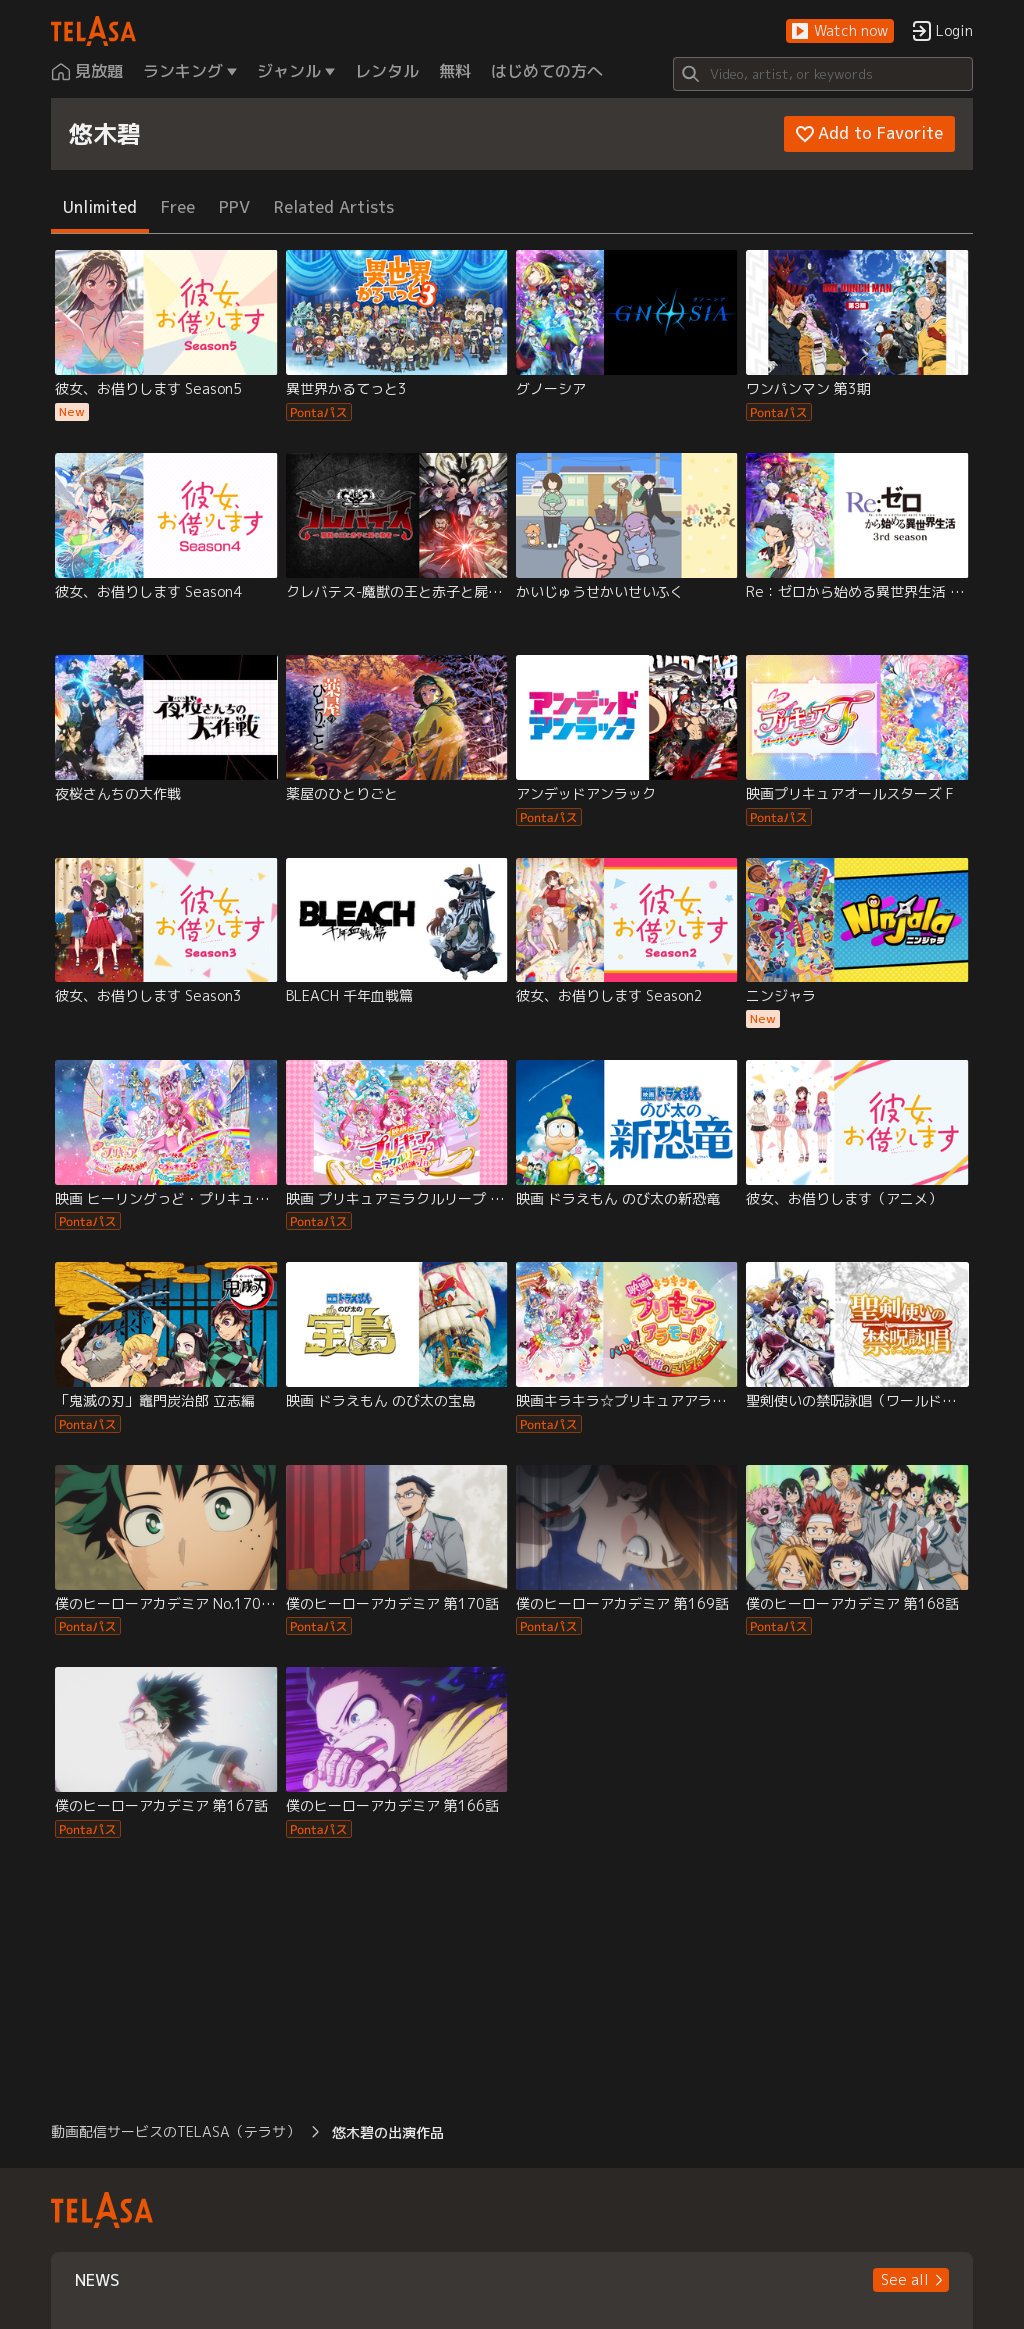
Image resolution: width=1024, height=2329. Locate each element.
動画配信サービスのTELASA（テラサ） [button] (175, 2131)
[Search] (823, 74)
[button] (840, 31)
